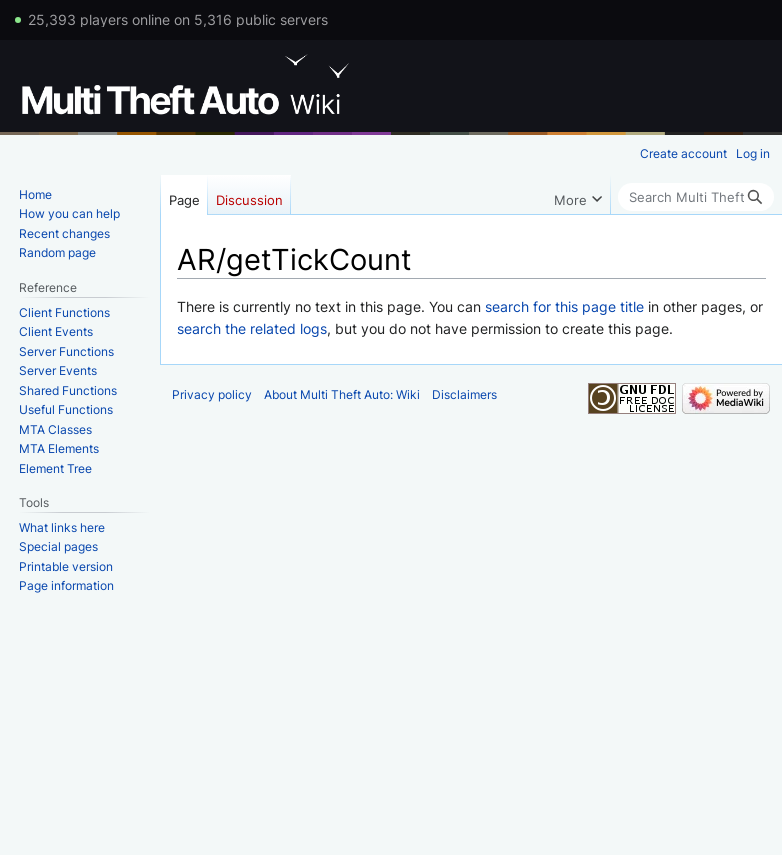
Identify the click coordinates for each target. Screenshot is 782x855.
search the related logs (252, 328)
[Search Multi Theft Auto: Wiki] (696, 197)
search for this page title (564, 306)
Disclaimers (464, 394)
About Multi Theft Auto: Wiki (342, 394)
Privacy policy (212, 394)
